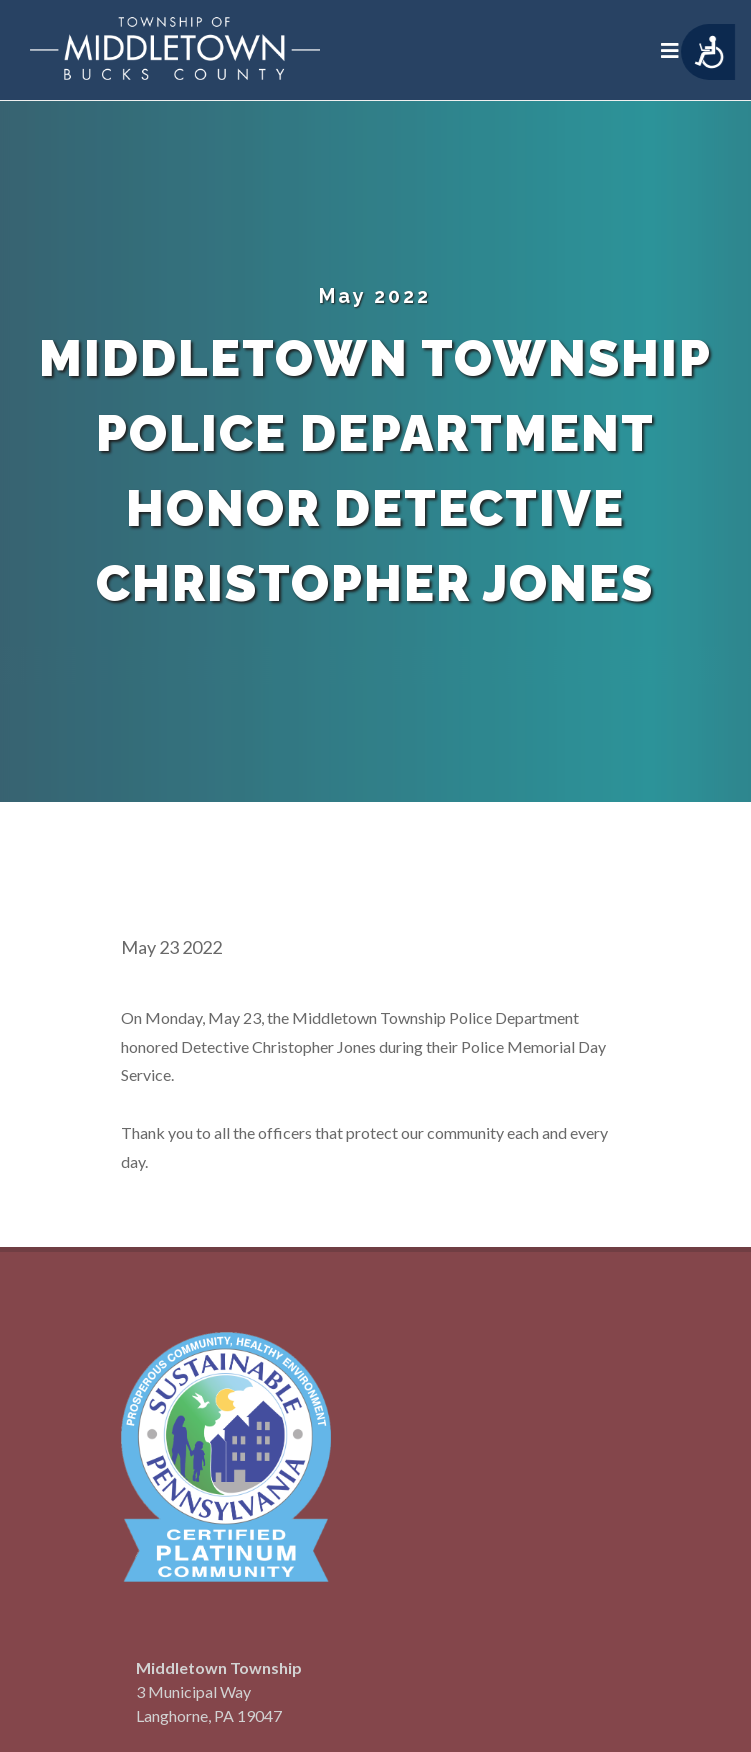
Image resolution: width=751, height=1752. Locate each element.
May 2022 (375, 296)
